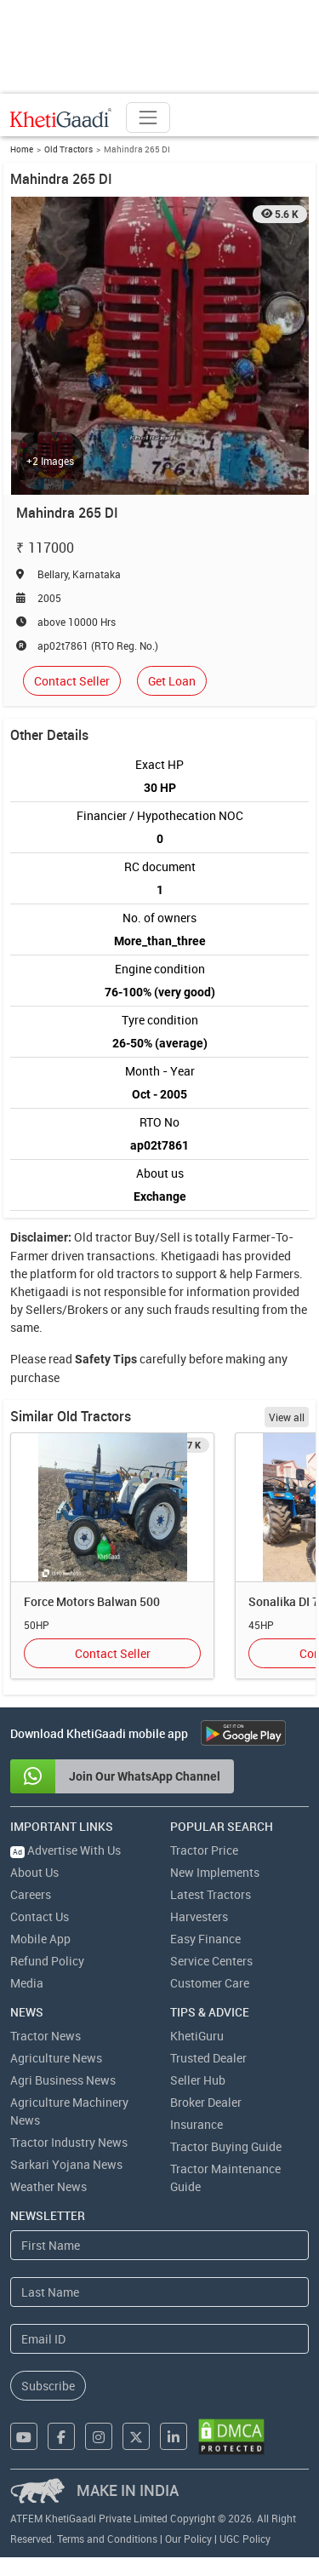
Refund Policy (47, 1961)
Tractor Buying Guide (226, 2146)
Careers (30, 1894)
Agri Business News (63, 2080)
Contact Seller (72, 681)
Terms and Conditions (107, 2538)
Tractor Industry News (69, 2142)
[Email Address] (159, 2339)
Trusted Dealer (208, 2058)
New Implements (214, 1872)
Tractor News (45, 2036)
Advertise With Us (65, 1850)
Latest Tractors (210, 1894)
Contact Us (39, 1916)
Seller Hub (197, 2080)
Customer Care (209, 1983)
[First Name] (159, 2245)
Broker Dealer (206, 2102)
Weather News (48, 2186)
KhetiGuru (197, 2036)
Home (21, 149)
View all (287, 1417)
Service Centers (211, 1961)
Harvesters (199, 1916)
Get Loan (172, 681)
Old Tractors (68, 149)
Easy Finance (205, 1939)
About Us (34, 1872)
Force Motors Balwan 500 (92, 1601)
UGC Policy (245, 2538)
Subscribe (48, 2386)
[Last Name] (159, 2292)
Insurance (196, 2124)
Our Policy (188, 2538)
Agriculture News (56, 2058)
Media (26, 1983)
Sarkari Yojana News (66, 2164)
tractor (113, 1237)
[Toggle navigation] (148, 117)
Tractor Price (204, 1850)
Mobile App (40, 1939)
